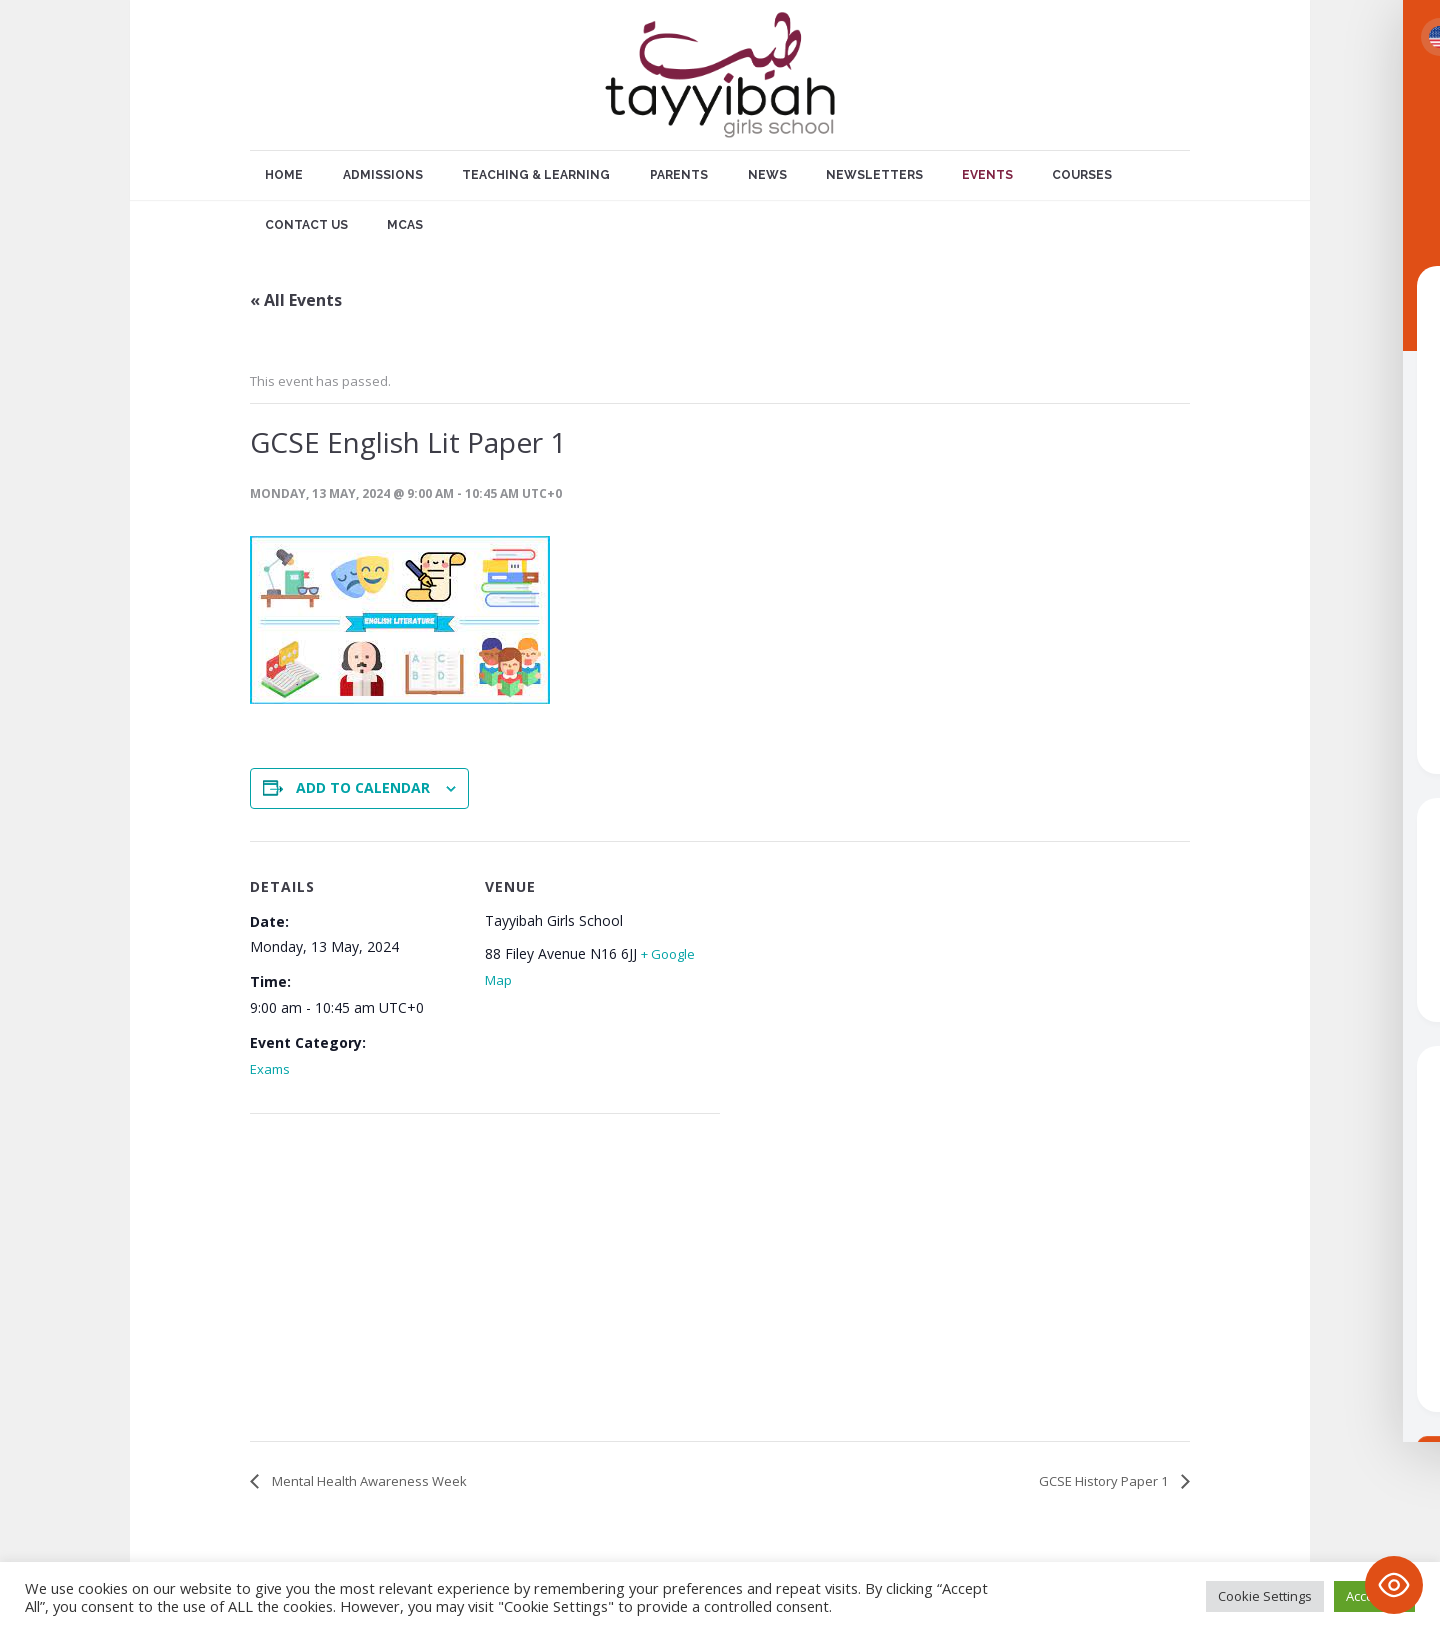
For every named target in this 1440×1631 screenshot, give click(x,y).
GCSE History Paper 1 (1105, 1481)
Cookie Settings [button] (1265, 1596)
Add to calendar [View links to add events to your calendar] (363, 787)
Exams (270, 1069)
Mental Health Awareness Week (368, 1481)
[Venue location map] (355, 1281)
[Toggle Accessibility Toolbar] (1394, 1585)
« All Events (296, 300)
